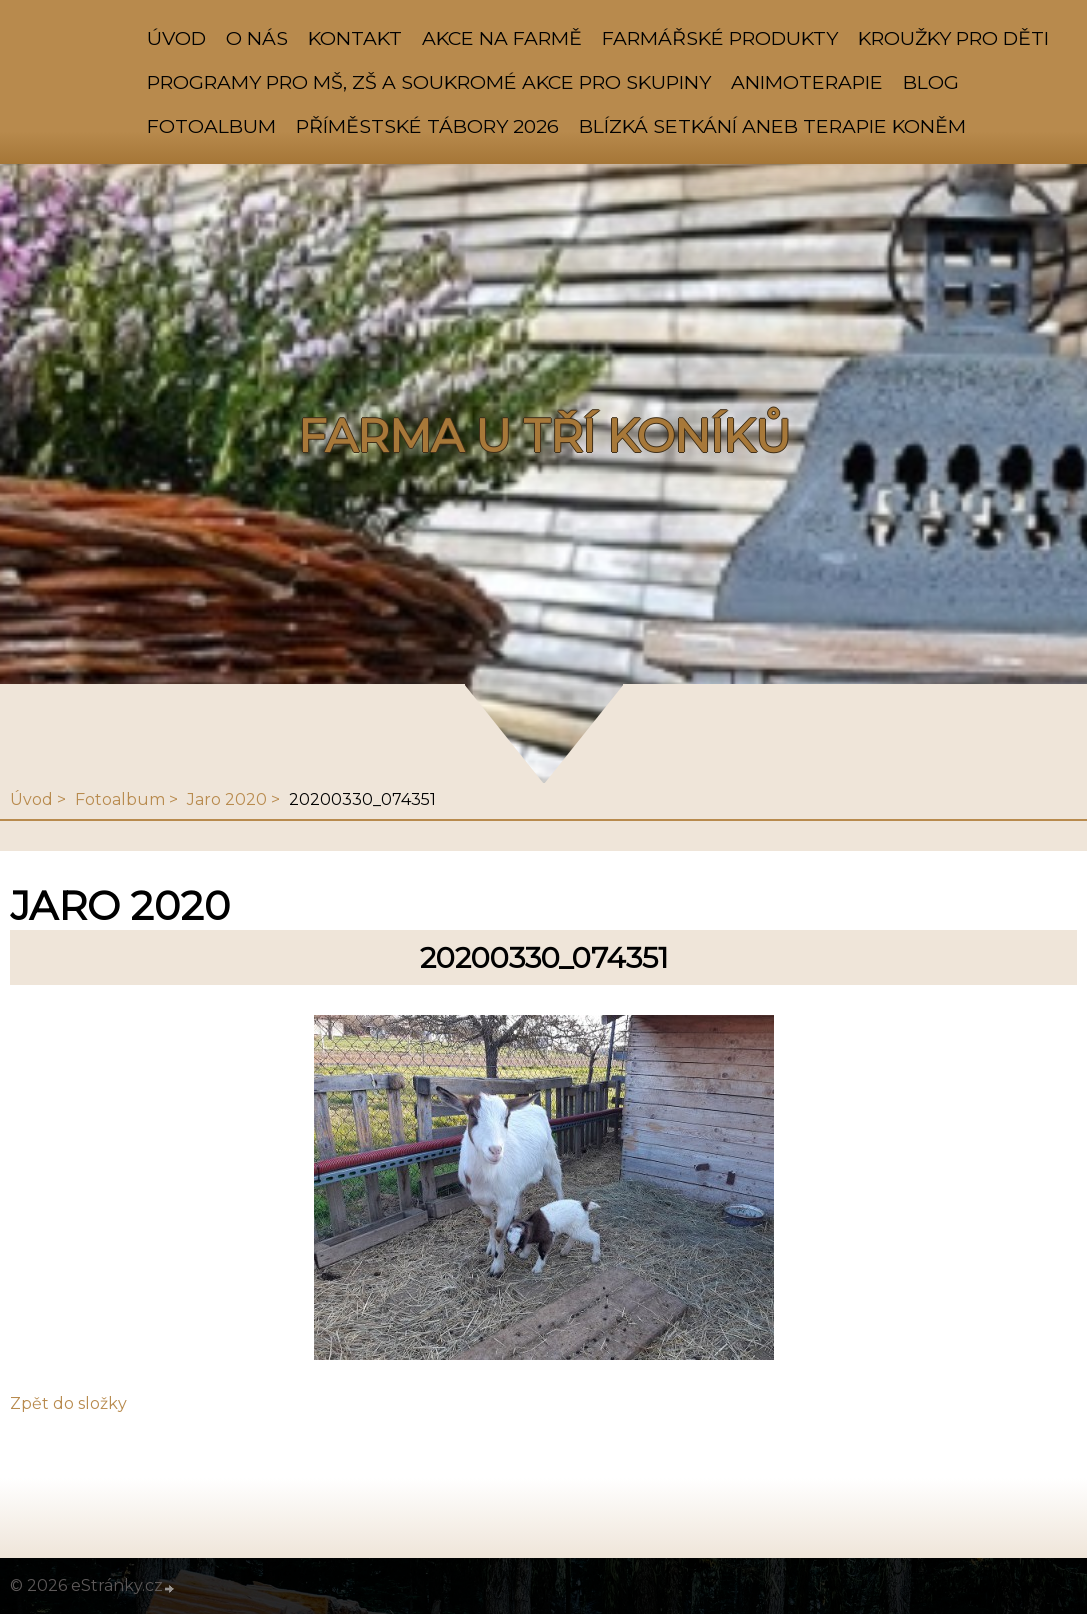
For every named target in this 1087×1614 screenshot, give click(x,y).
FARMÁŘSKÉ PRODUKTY (720, 38)
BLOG (931, 82)
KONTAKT (355, 38)
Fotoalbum (211, 126)
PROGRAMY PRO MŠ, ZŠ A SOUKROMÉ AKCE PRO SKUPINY (429, 82)
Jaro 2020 (227, 799)
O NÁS (257, 38)
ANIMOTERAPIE (807, 82)
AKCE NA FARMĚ (502, 38)
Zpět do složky (68, 1403)
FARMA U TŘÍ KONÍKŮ (544, 436)
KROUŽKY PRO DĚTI (953, 38)
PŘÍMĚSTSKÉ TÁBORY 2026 (427, 126)
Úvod (176, 38)
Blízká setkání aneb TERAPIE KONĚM (772, 126)
